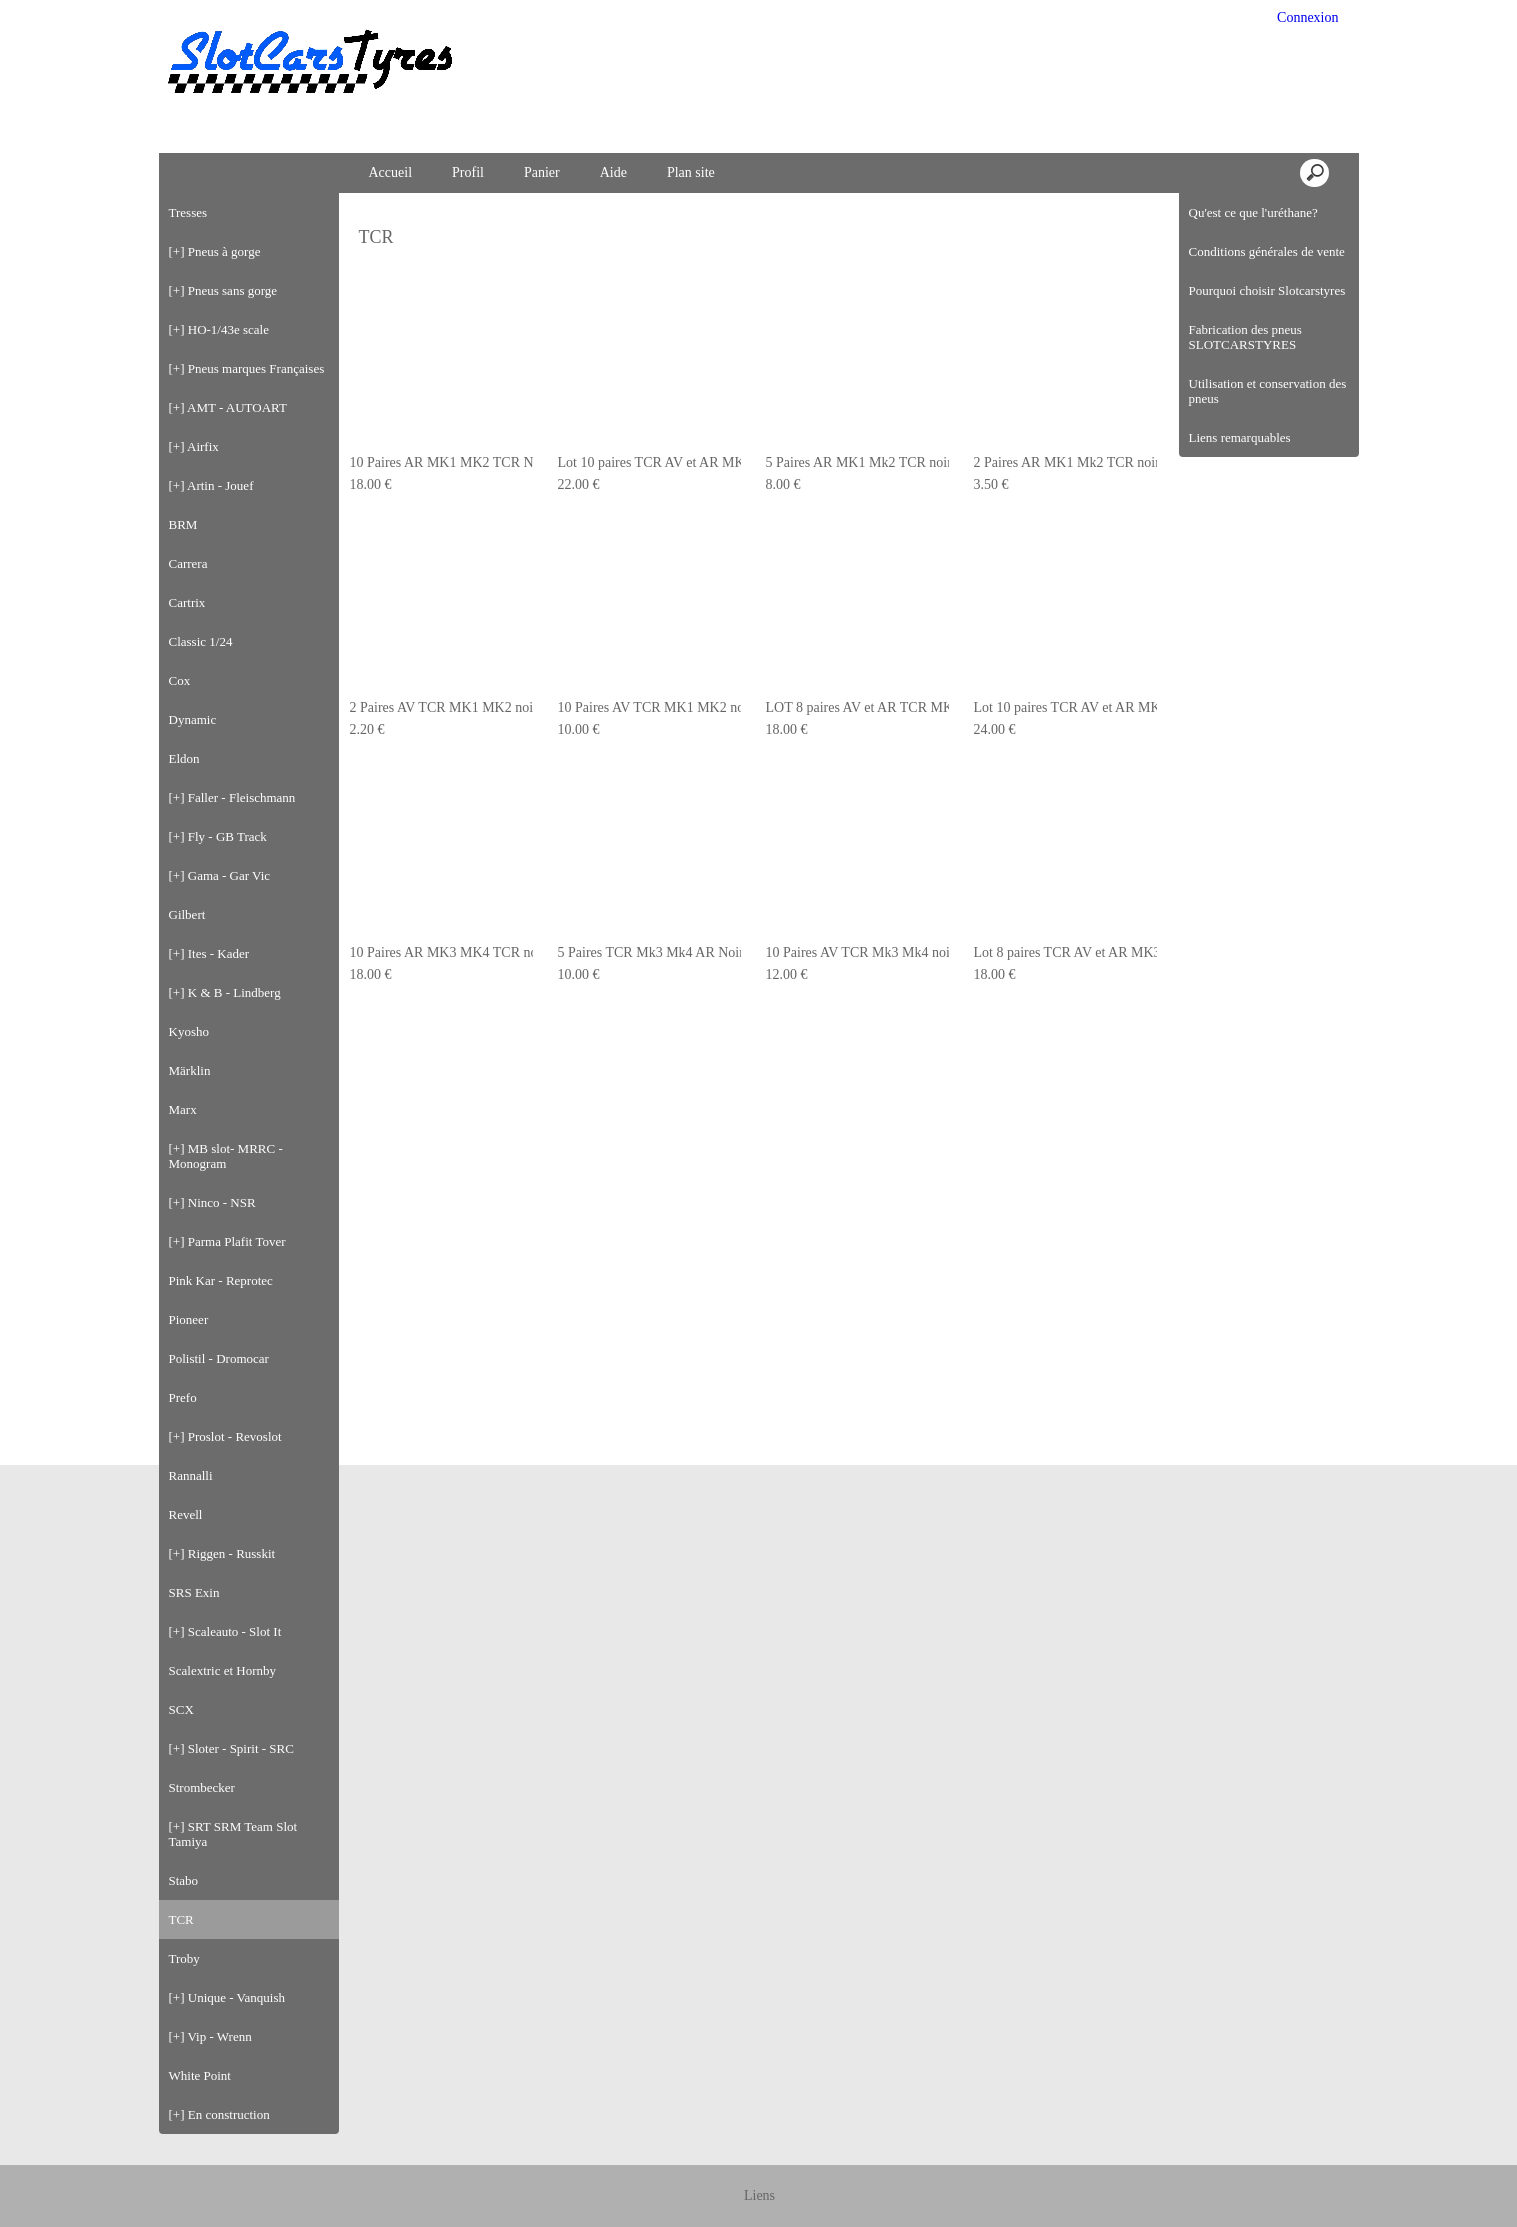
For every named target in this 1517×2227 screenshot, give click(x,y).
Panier (542, 172)
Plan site (691, 172)
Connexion (1306, 17)
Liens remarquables (1240, 437)
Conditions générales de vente (1267, 251)
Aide (613, 172)
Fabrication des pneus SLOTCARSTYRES (1245, 337)
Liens (759, 2157)
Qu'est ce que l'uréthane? (1253, 212)
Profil (468, 172)
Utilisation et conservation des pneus (1268, 391)
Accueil (391, 172)
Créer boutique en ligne (760, 2203)
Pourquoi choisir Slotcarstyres (1267, 290)
